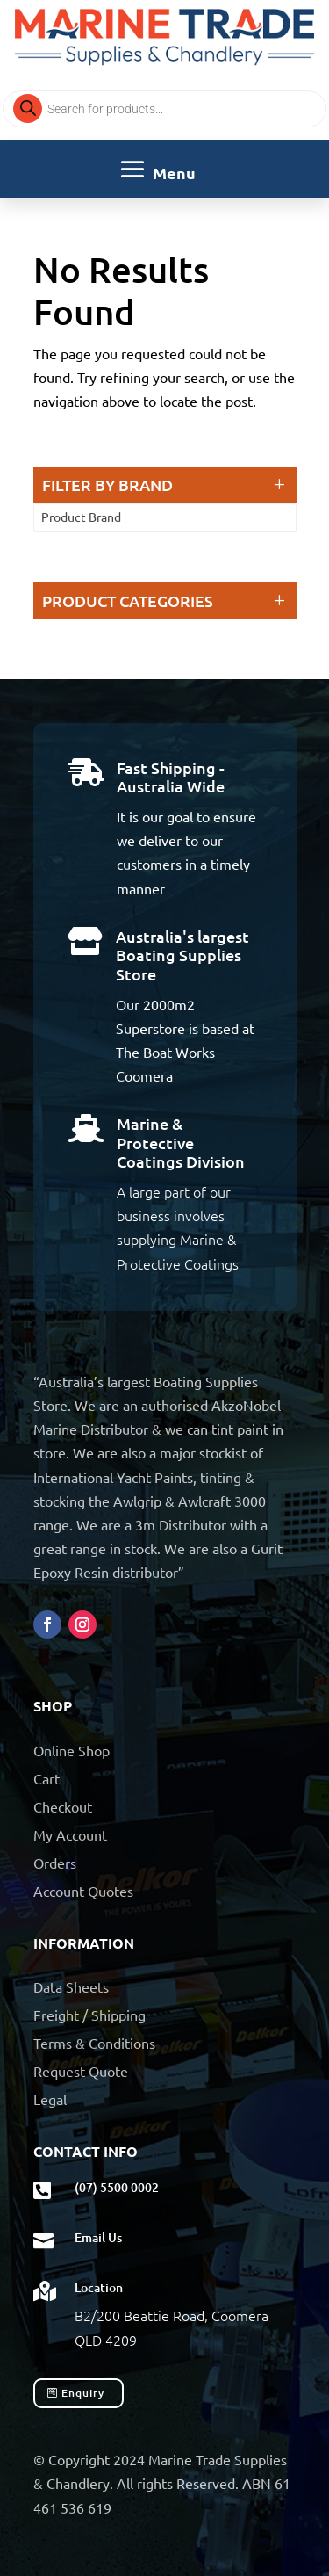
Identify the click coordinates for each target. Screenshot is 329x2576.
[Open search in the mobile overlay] (164, 109)
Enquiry (82, 2392)
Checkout (62, 1806)
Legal (50, 2099)
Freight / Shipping (89, 2014)
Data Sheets (71, 1986)
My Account (70, 1834)
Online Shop (71, 1750)
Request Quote (80, 2071)
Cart (46, 1778)
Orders (54, 1862)
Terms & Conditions (94, 2042)
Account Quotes (83, 1890)
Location (99, 2287)
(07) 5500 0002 (117, 2187)
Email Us (98, 2237)
